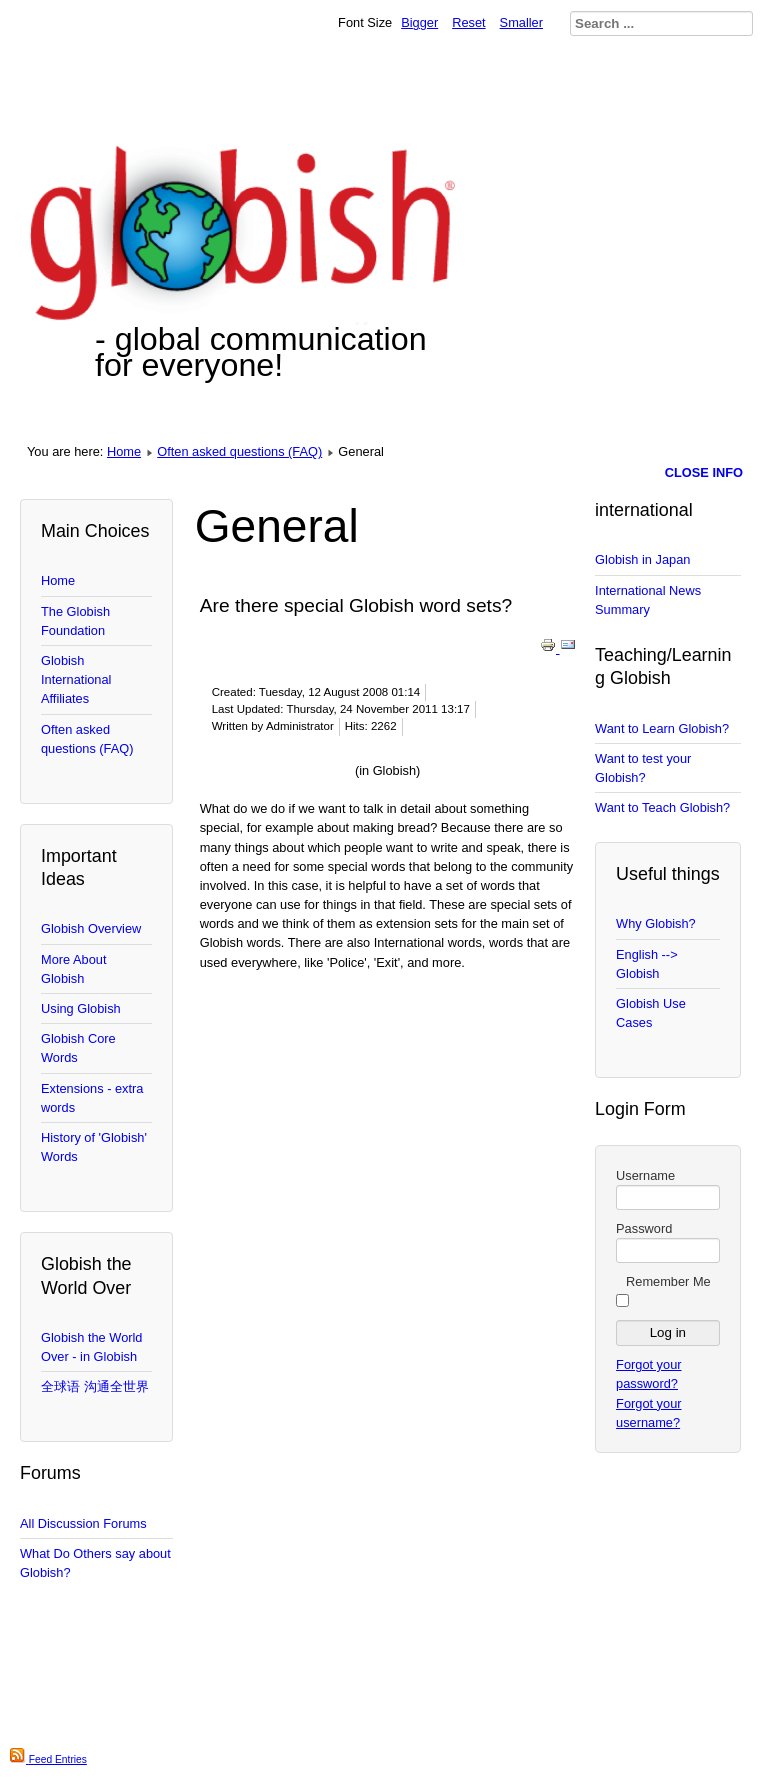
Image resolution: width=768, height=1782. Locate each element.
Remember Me (668, 1281)
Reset (468, 22)
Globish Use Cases (651, 1013)
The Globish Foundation (75, 621)
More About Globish (73, 969)
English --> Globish (647, 964)
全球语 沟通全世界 (95, 1386)
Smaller (521, 22)
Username (645, 1175)
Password (644, 1228)
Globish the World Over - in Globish (91, 1347)
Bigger (419, 22)
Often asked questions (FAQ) (239, 451)
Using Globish (81, 1008)
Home (124, 451)
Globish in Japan (642, 559)
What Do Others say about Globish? (95, 1563)
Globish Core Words (78, 1048)
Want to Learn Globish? (662, 728)
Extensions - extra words (92, 1098)
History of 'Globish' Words (94, 1147)
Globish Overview (91, 928)
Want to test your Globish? (643, 768)
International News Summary (648, 600)
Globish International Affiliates (76, 679)
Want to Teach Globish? (662, 807)
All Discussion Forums (83, 1523)
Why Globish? (656, 923)
